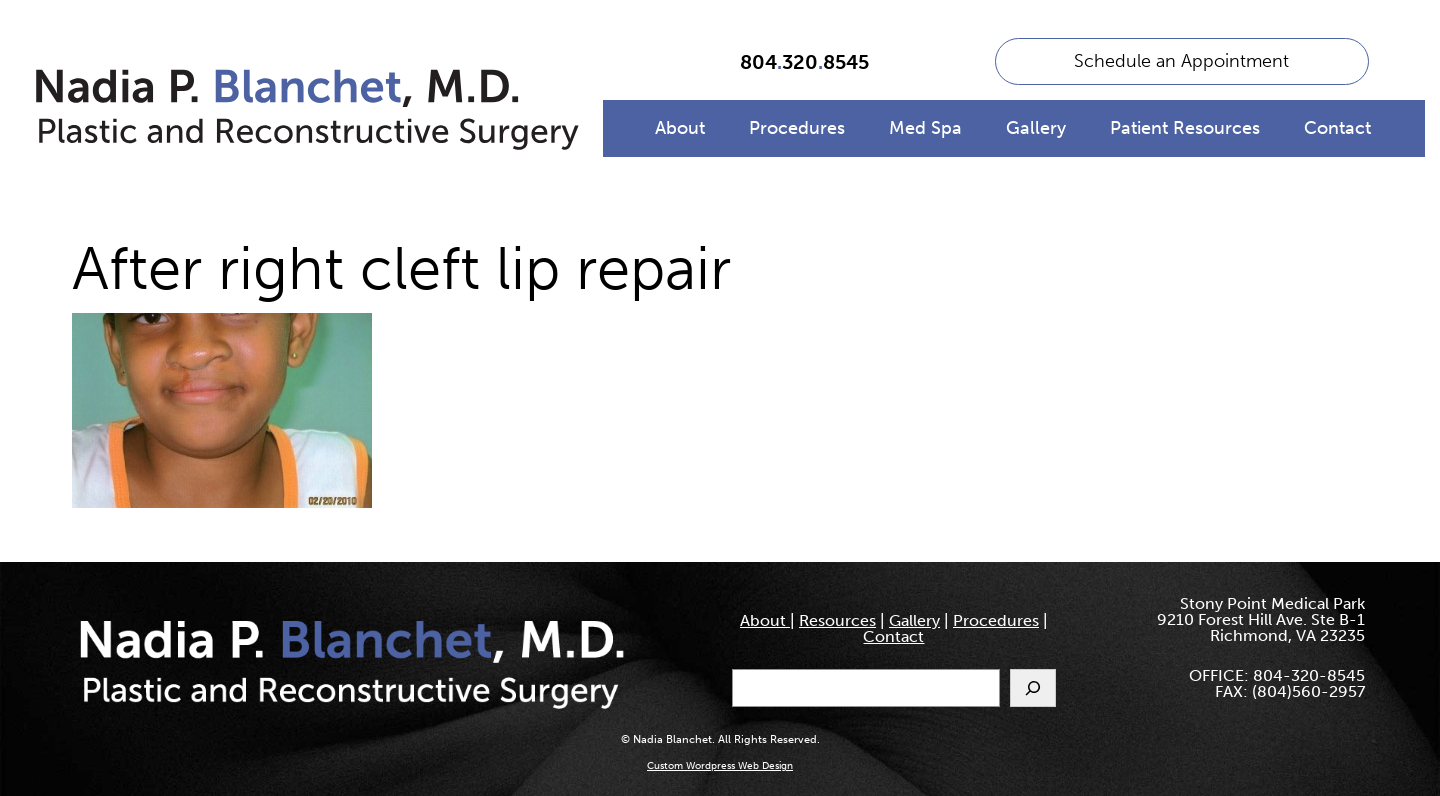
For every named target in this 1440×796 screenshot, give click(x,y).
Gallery (1036, 128)
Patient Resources (1185, 128)
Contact (1337, 128)
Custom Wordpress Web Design (720, 766)
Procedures (797, 128)
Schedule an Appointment (1181, 61)
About (680, 128)
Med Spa (925, 128)
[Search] (1033, 688)
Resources (837, 620)
